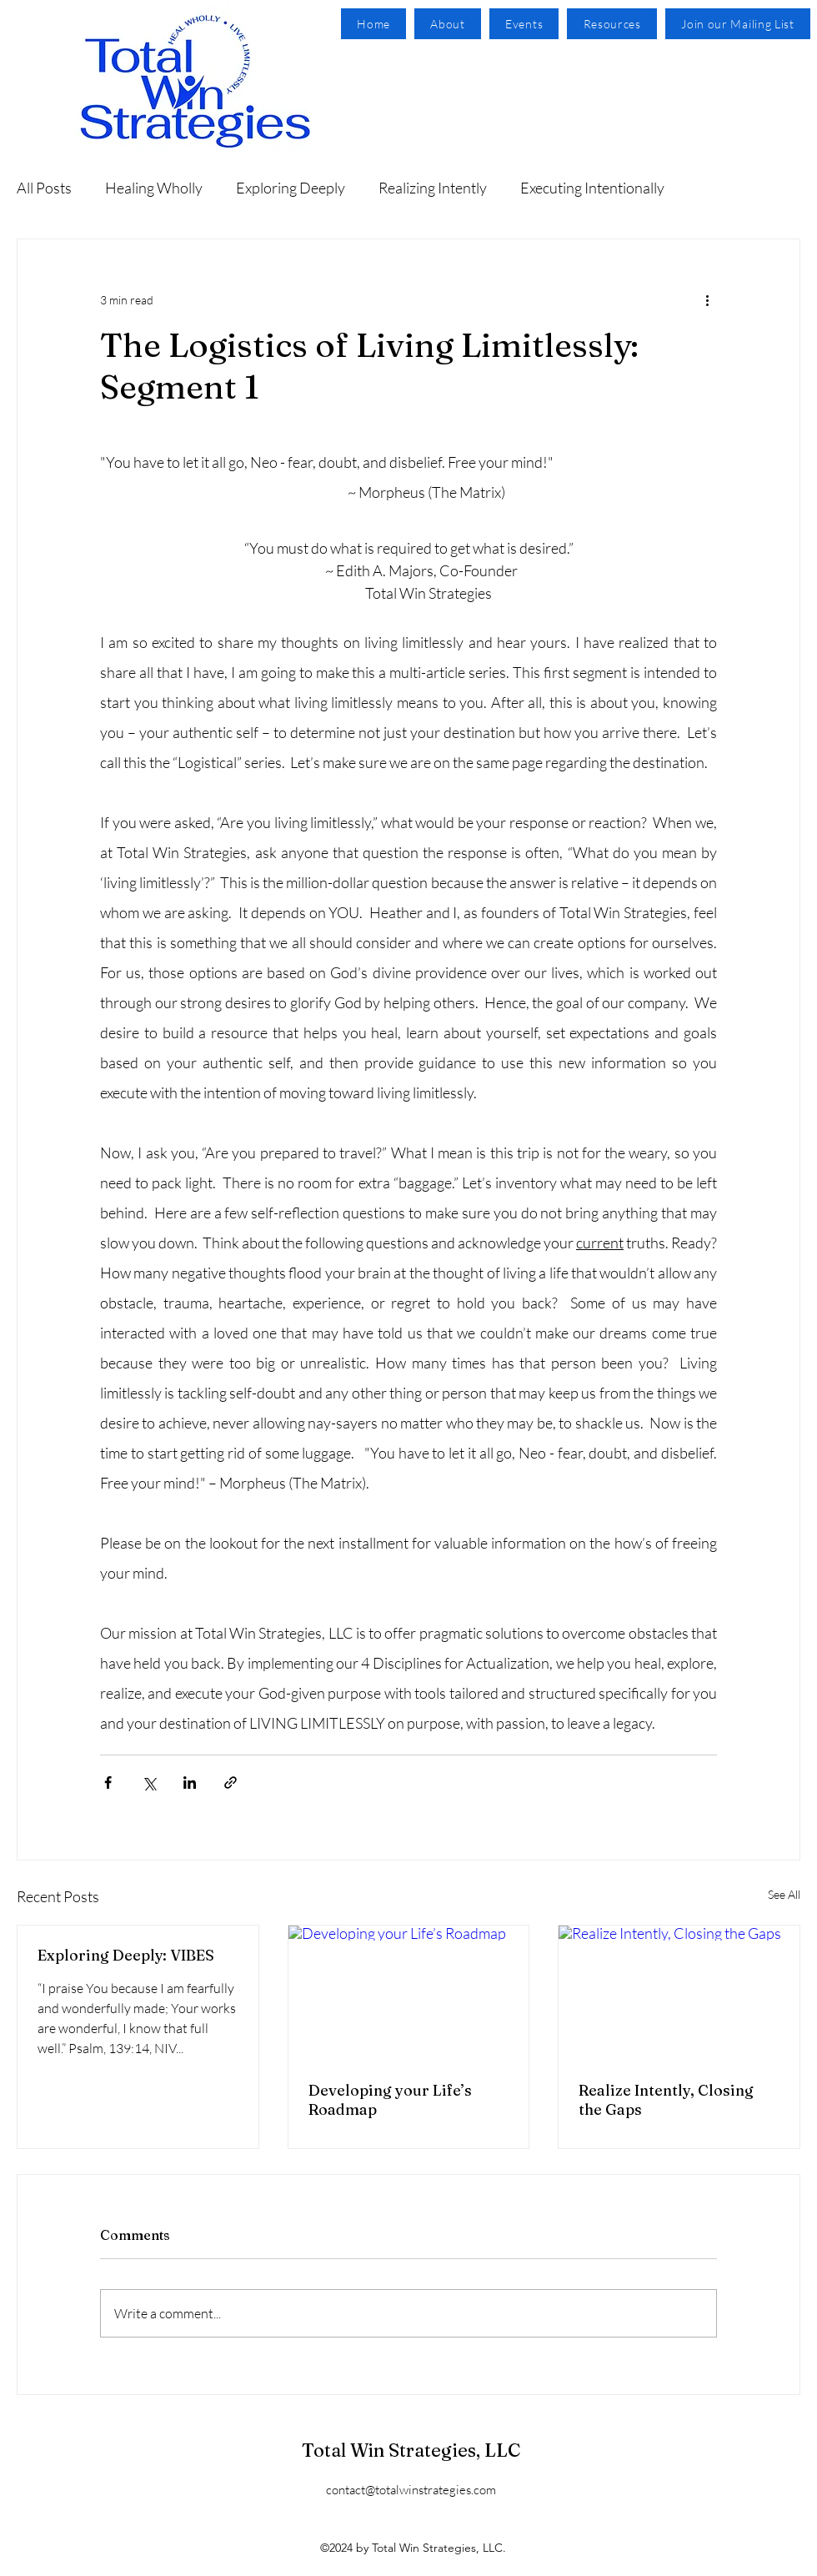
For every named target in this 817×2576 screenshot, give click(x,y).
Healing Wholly (154, 187)
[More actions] (707, 299)
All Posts (44, 187)
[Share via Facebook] (108, 1782)
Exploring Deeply (290, 187)
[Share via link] (230, 1782)
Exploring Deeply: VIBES (126, 1955)
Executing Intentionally (592, 187)
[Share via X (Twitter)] (149, 1782)
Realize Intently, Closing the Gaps (666, 2100)
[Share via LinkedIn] (190, 1782)
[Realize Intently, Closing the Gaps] (679, 1993)
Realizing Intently (432, 187)
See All (784, 1894)
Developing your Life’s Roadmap (390, 2100)
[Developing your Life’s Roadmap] (408, 1993)
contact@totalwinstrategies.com (411, 2490)
